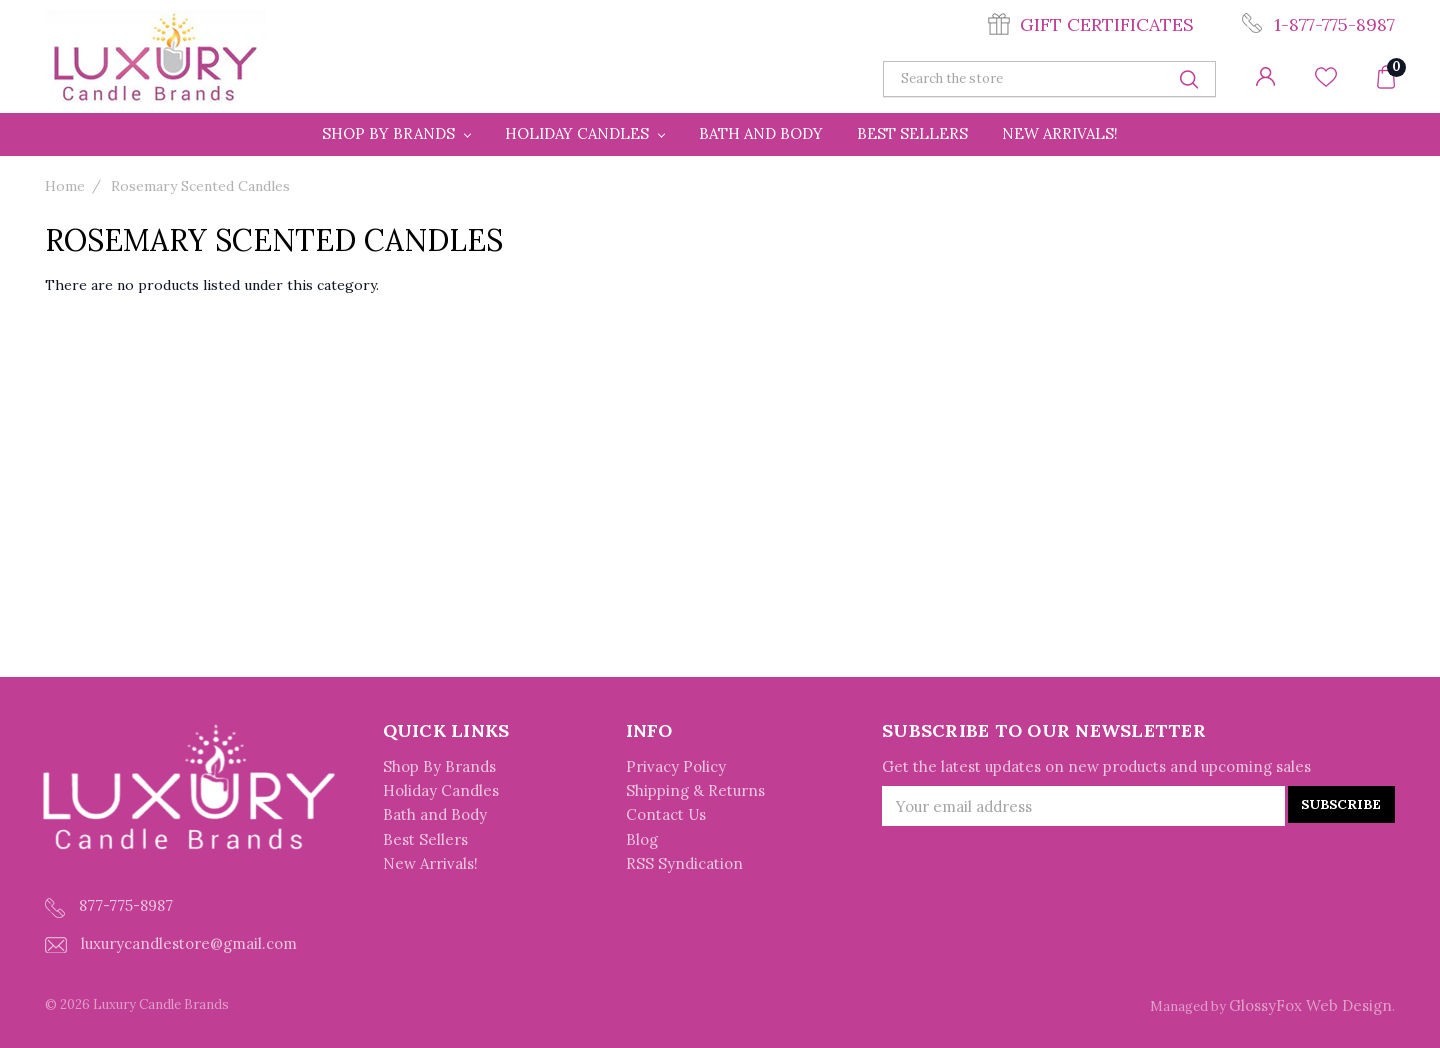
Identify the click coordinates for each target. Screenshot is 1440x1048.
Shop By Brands (396, 133)
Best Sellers (912, 133)
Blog (642, 839)
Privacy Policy (676, 766)
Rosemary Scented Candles (200, 186)
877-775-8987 (109, 906)
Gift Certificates (1107, 24)
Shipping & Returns (695, 790)
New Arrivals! (1060, 133)
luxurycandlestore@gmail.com (171, 943)
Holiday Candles (585, 133)
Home (65, 186)
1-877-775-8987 (1334, 24)
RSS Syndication (684, 864)
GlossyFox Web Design (1310, 1005)
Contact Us (666, 815)
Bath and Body (761, 133)
